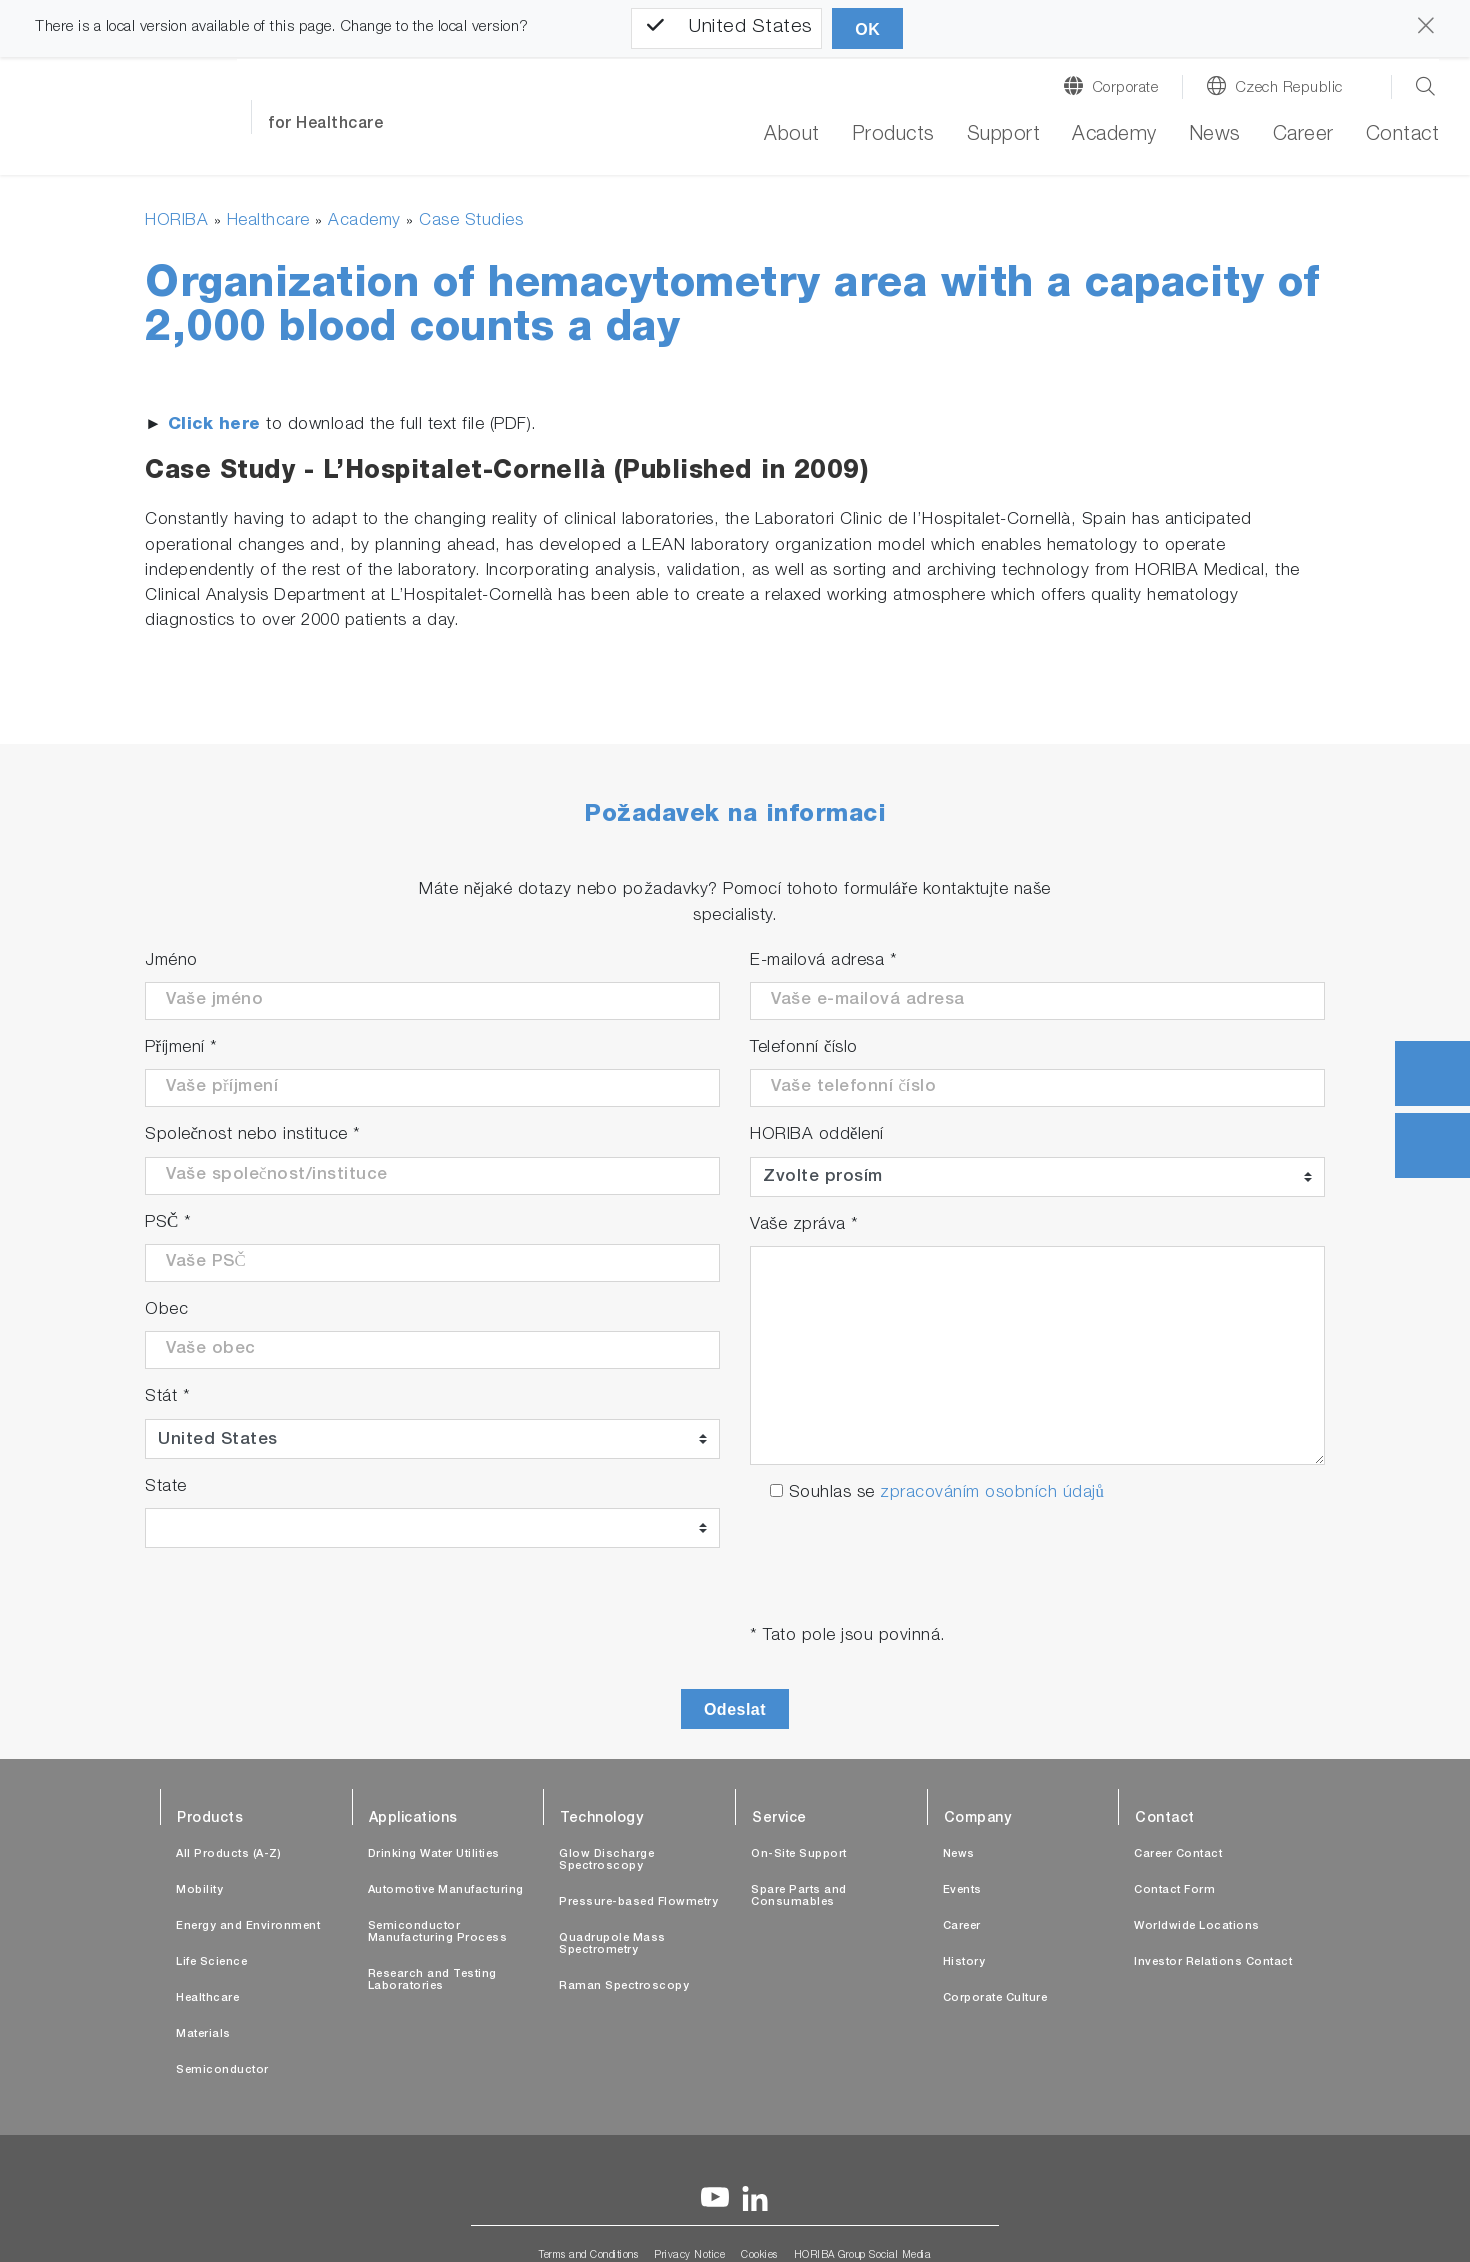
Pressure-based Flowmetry (638, 1902)
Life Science (211, 1962)
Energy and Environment (248, 1926)
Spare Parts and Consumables (799, 1896)
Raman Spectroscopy (624, 1986)
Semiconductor (222, 2070)
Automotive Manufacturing (446, 1890)
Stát (167, 1397)
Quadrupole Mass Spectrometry (612, 1944)
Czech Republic (1289, 88)
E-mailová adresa (823, 961)
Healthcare (268, 221)
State (166, 1487)
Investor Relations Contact (1213, 1962)
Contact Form (1174, 1890)
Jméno (171, 961)
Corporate (1125, 88)
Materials (203, 2034)
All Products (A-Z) (228, 1854)
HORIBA (176, 221)
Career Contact (1178, 1854)
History (964, 1962)
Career (1303, 136)
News (1215, 136)
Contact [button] (1403, 136)
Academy (1114, 136)
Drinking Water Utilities (434, 1854)
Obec (166, 1310)
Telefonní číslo (804, 1048)
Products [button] (893, 136)
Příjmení (181, 1048)
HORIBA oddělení (817, 1135)
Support (1004, 136)
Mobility (199, 1890)
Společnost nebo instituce (253, 1135)
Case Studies (471, 221)
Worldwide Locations (1197, 1926)
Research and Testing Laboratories (432, 1980)
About (792, 136)
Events (962, 1890)
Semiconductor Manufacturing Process (438, 1932)
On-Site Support (799, 1854)
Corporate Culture (995, 1998)
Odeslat (735, 1709)
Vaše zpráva (804, 1225)
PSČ (168, 1223)
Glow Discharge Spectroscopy (606, 1860)
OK (867, 29)
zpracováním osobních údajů (992, 1493)
